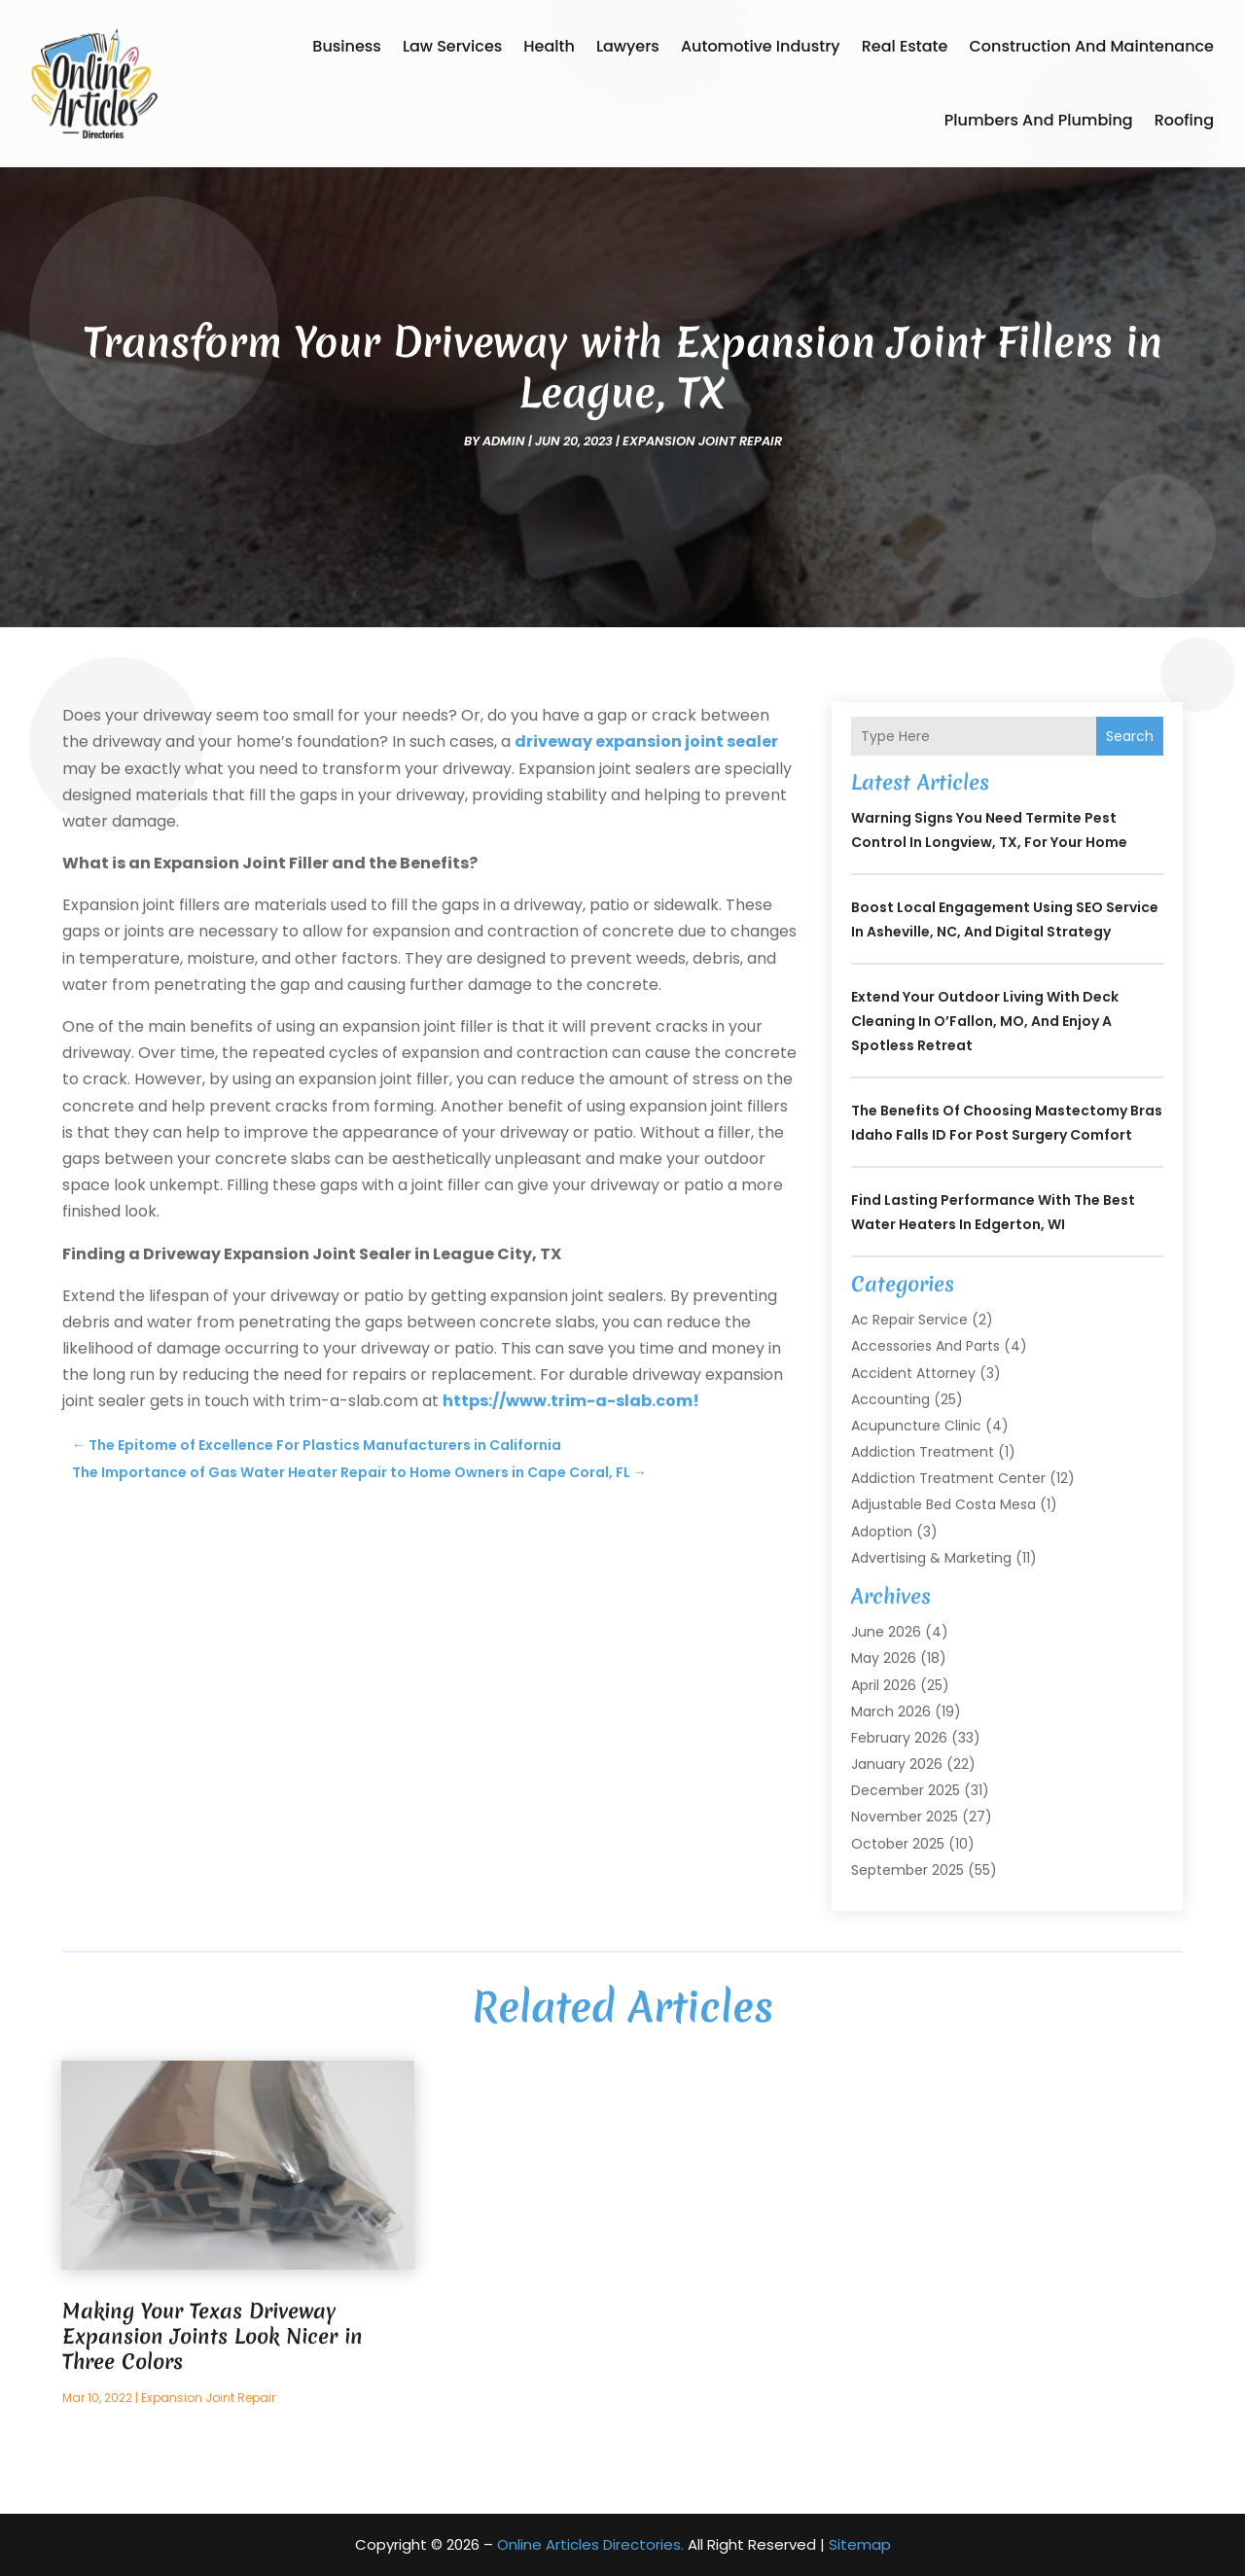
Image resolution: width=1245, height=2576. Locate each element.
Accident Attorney (913, 1373)
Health (549, 46)
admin (503, 441)
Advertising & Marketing (931, 1558)
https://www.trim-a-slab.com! (571, 1401)
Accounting (890, 1399)
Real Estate (905, 46)
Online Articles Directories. (590, 2544)
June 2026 (886, 1631)
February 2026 (899, 1737)
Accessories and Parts (925, 1346)
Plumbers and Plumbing (1038, 120)
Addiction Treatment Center (948, 1478)
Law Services (452, 46)
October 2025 (897, 1843)
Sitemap (860, 2544)
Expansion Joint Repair (702, 441)
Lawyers (627, 46)
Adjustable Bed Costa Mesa (943, 1504)
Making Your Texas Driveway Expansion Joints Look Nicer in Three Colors (212, 2336)
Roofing (1184, 120)
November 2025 (904, 1816)
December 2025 (905, 1790)
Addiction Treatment (922, 1452)
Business (346, 46)
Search (1130, 736)
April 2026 (883, 1685)
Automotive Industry (760, 46)
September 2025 (907, 1870)
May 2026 (883, 1658)
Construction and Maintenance (1091, 46)
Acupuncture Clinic (916, 1425)
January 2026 (897, 1764)
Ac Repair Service (909, 1319)
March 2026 (891, 1711)
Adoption (881, 1531)
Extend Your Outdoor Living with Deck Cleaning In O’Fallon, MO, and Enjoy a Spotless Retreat (985, 1021)
